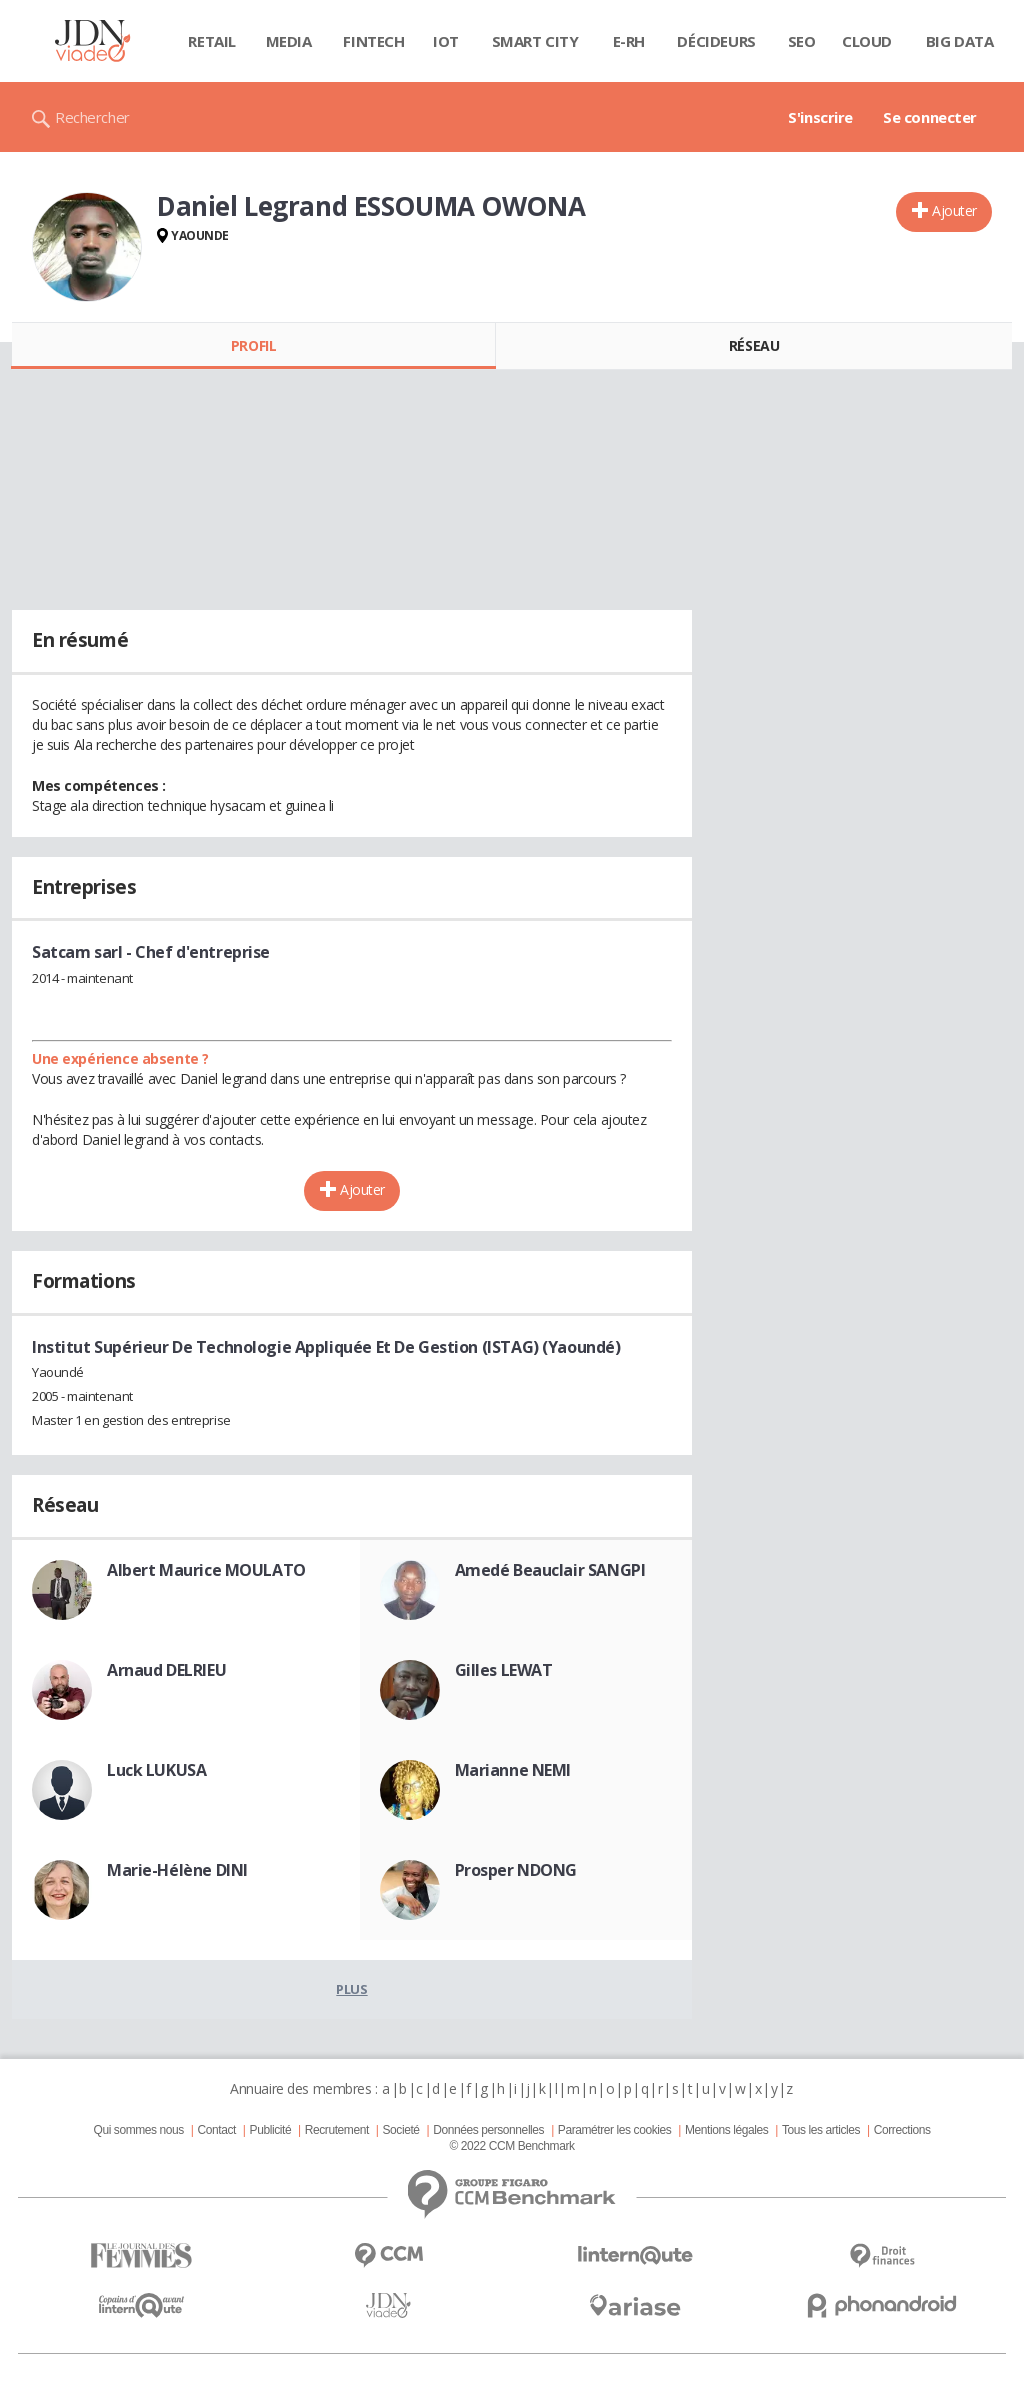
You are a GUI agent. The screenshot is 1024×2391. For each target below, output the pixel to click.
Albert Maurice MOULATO (206, 1570)
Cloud (867, 41)
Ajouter (954, 210)
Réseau (754, 345)
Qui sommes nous (138, 2130)
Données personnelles (488, 2130)
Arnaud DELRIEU (166, 1670)
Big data (960, 41)
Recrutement (337, 2130)
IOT (446, 41)
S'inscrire (820, 117)
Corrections (902, 2130)
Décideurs (716, 41)
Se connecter (930, 117)
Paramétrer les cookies (614, 2130)
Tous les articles (821, 2130)
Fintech (373, 41)
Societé (400, 2130)
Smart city (535, 41)
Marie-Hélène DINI (177, 1870)
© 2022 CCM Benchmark (511, 2146)
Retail (211, 41)
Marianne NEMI (513, 1770)
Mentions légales (726, 2130)
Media (289, 41)
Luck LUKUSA (156, 1770)
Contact (217, 2130)
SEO (802, 41)
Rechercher (92, 117)
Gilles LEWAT (504, 1670)
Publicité (271, 2130)
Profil (253, 345)
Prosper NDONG (516, 1870)
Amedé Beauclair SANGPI (550, 1570)
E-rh (629, 41)
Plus (351, 1989)
